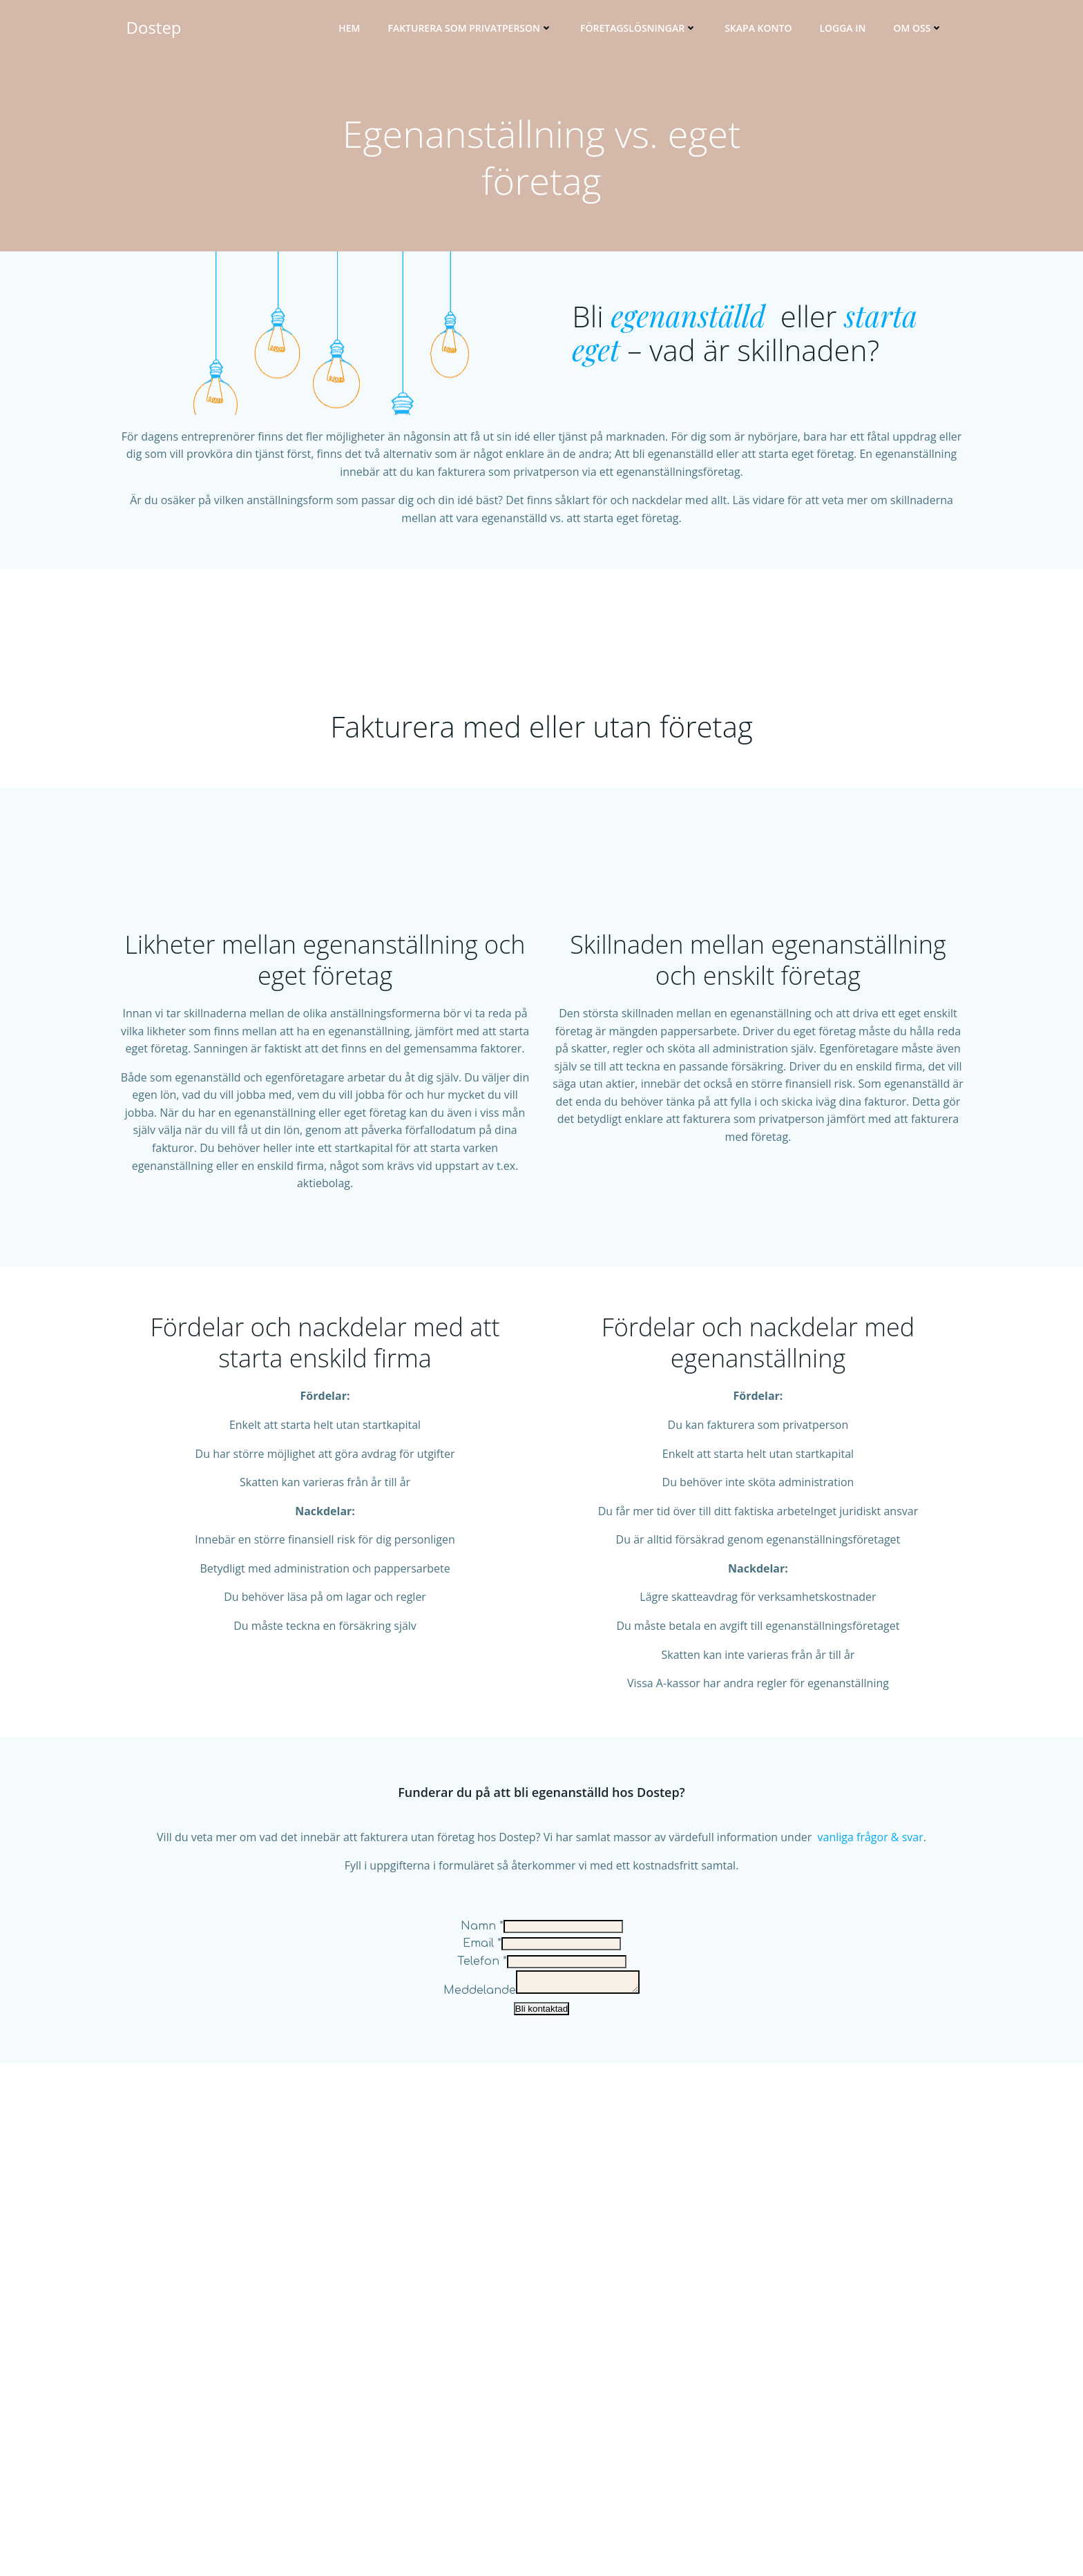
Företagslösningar (649, 31)
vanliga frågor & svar (870, 2308)
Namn (482, 2397)
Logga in (853, 31)
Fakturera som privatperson (480, 31)
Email (482, 2415)
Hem (359, 31)
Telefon (482, 2432)
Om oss (928, 31)
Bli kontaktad (541, 2484)
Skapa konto (768, 31)
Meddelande (473, 2466)
